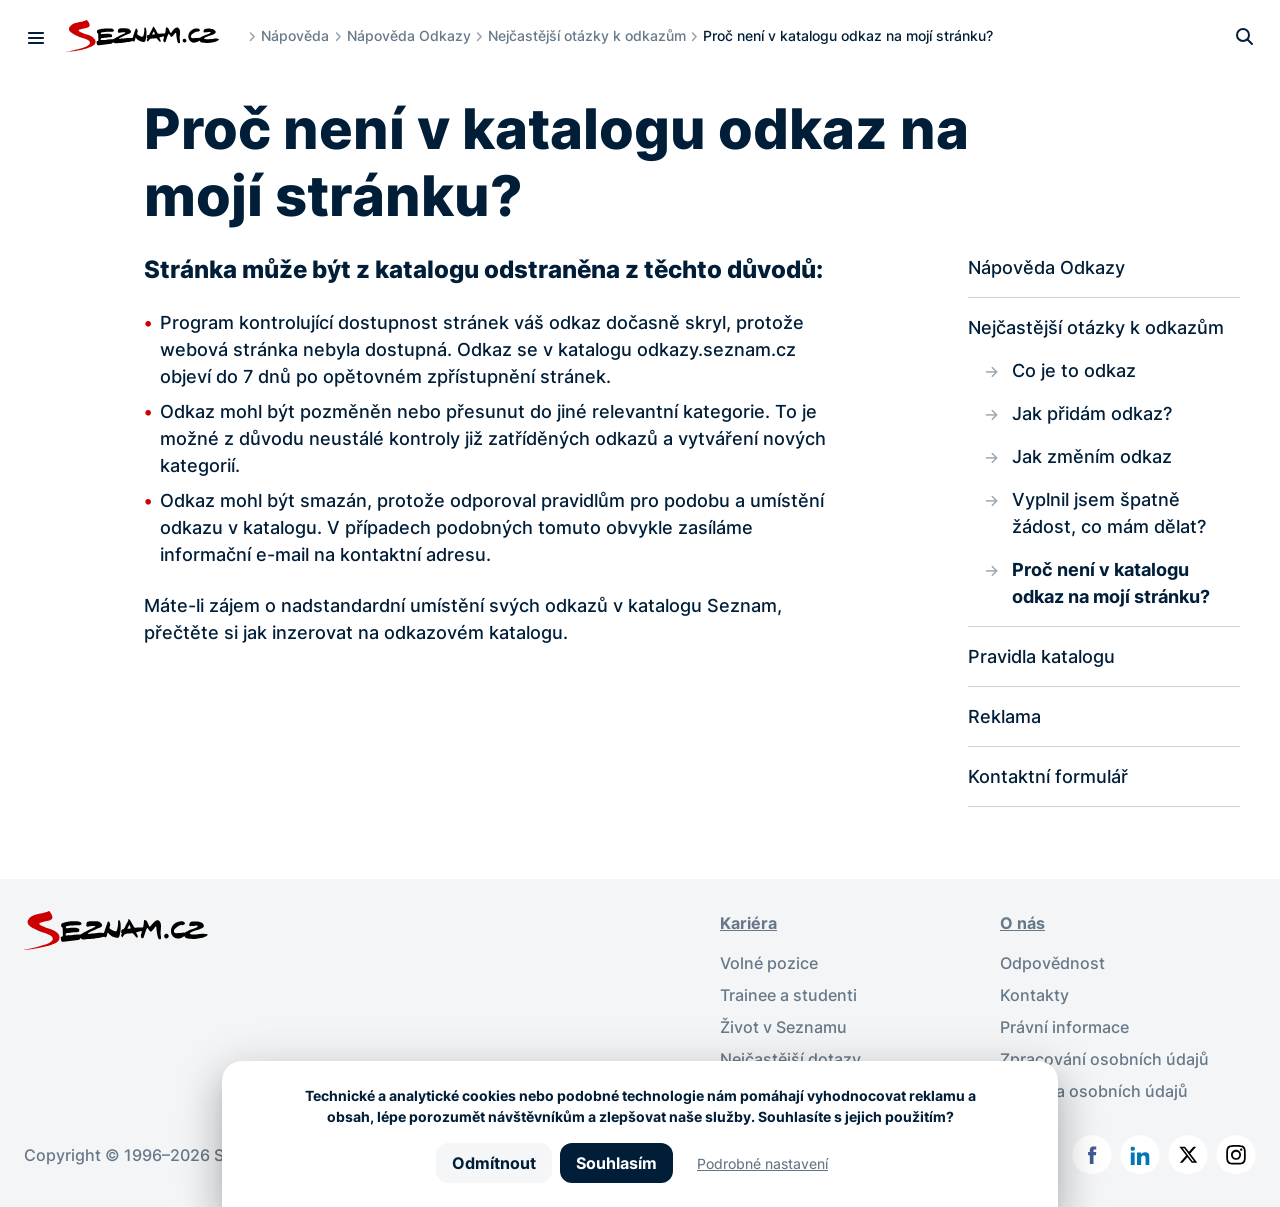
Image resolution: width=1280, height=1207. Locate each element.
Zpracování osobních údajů (1104, 1059)
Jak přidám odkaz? (1092, 413)
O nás (1022, 923)
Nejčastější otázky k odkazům (587, 35)
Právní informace (1064, 1027)
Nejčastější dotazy (790, 1059)
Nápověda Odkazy (409, 35)
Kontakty (1034, 995)
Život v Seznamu (783, 1027)
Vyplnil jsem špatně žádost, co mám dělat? (1109, 513)
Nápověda (295, 35)
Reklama (1004, 716)
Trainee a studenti (788, 995)
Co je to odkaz (1074, 370)
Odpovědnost (1052, 963)
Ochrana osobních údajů (1094, 1091)
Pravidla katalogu (1041, 656)
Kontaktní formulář (1048, 776)
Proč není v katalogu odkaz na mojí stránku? (1111, 583)
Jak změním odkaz (1092, 456)
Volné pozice (769, 963)
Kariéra (748, 923)
